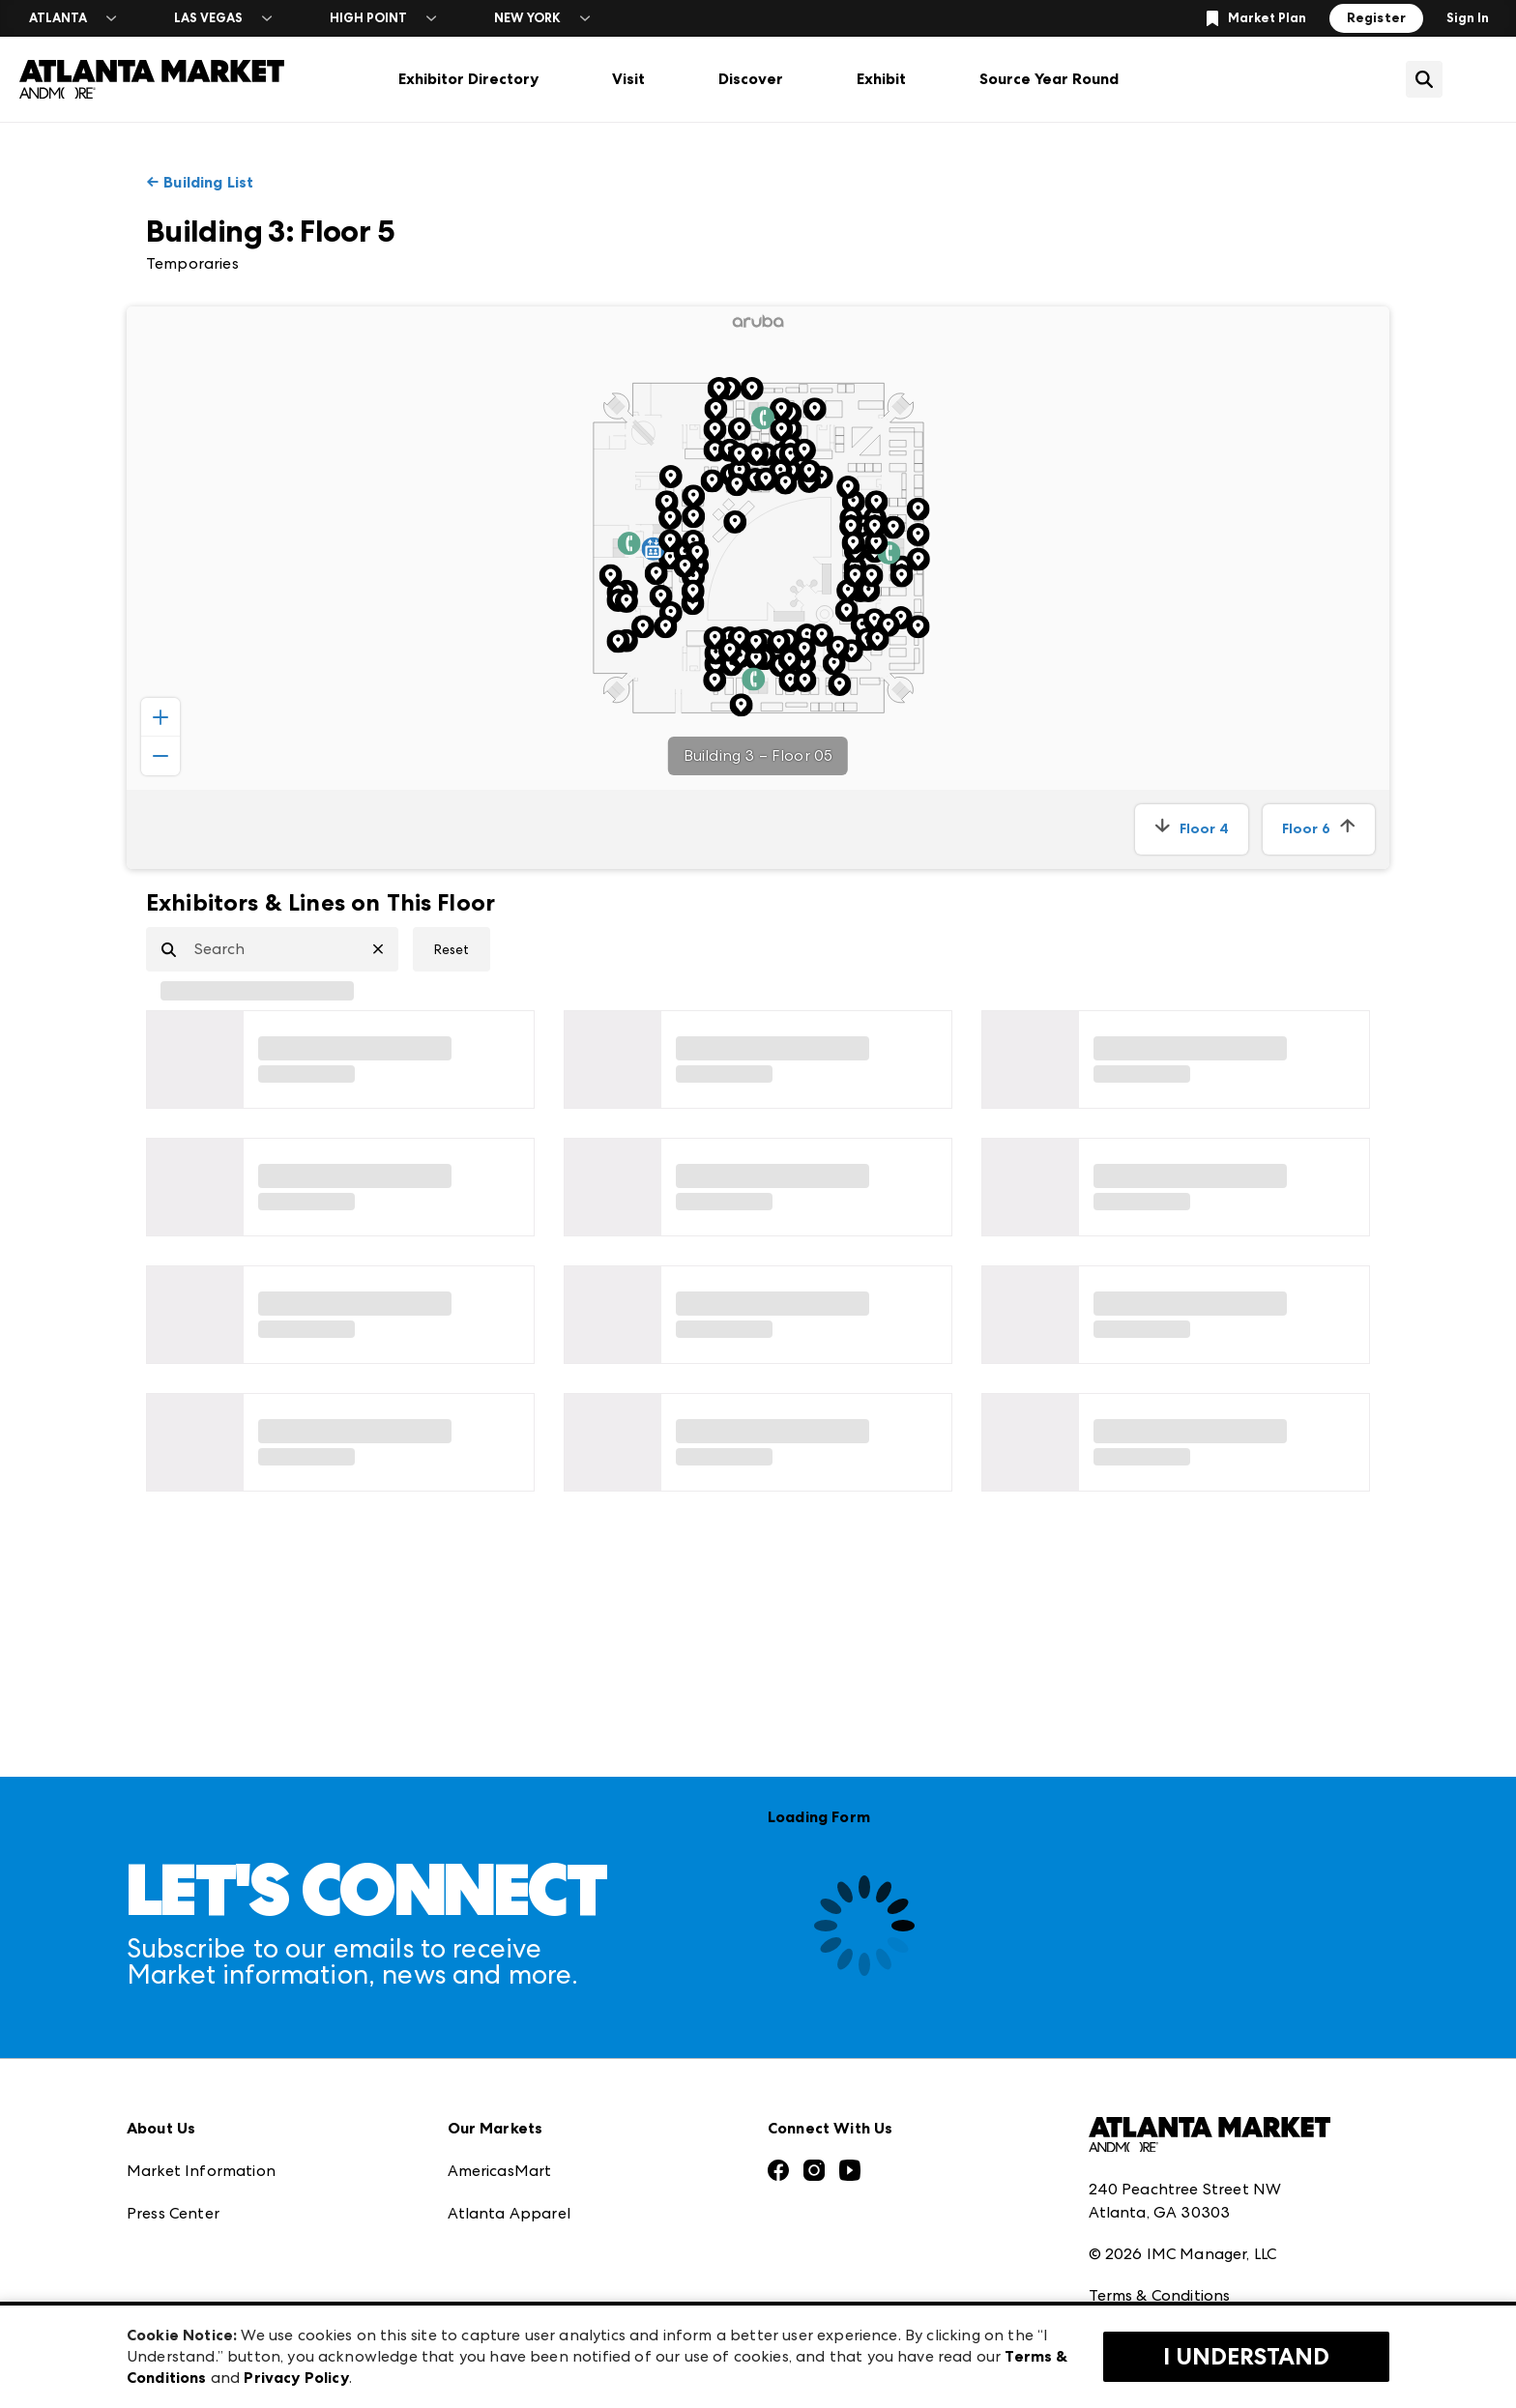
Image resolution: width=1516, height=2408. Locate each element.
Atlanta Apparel (509, 2083)
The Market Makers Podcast (231, 2168)
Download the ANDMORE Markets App (273, 2125)
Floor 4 (1191, 829)
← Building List (199, 182)
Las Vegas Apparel (516, 2168)
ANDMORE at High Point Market (567, 2253)
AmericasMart (500, 2040)
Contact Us (168, 2253)
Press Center (173, 2083)
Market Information (201, 2040)
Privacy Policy (1138, 2208)
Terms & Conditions (1160, 2166)
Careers (155, 2295)
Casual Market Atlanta (532, 2125)
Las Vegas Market (512, 2210)
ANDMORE (488, 2295)
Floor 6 (1319, 829)
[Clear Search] (385, 949)
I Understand (1246, 2356)
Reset (451, 949)
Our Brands (169, 2210)
